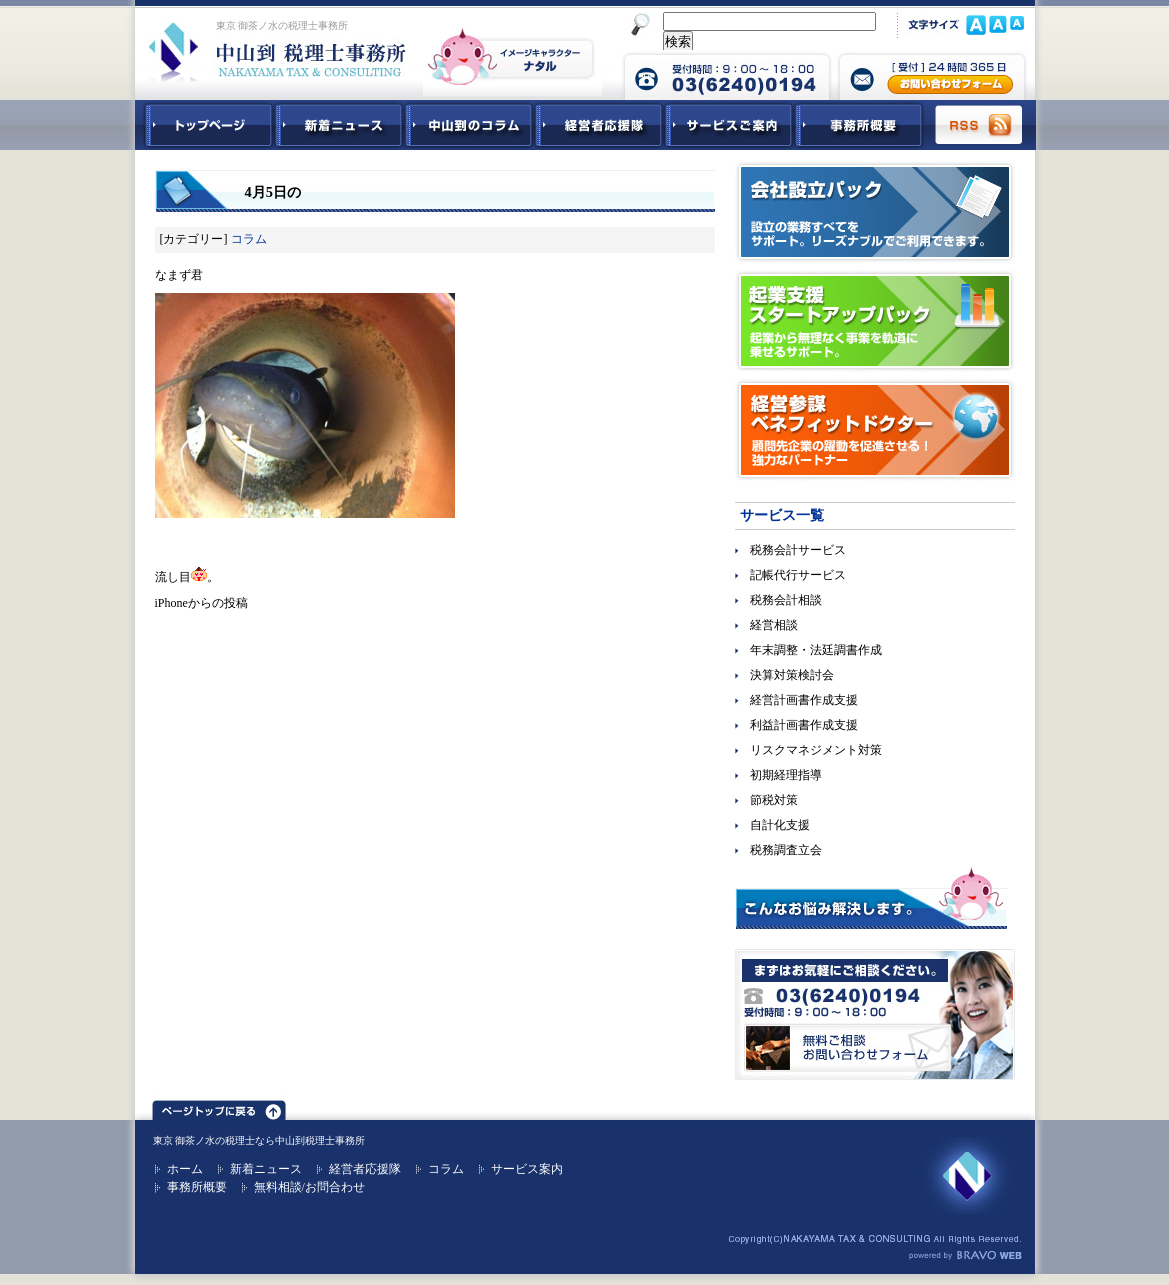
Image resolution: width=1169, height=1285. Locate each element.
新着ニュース (339, 125)
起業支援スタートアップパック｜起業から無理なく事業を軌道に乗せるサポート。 (875, 321)
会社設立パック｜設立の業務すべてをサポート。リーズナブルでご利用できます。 (875, 212)
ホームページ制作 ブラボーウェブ (965, 1256)
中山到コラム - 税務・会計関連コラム (469, 125)
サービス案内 (527, 1169)
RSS (980, 125)
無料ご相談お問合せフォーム (875, 1014)
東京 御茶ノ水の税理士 (204, 1140)
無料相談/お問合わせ (309, 1187)
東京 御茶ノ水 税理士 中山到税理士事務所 (277, 52)
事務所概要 (859, 125)
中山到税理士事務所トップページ (205, 125)
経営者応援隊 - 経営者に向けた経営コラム (599, 125)
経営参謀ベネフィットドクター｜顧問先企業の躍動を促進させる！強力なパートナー (875, 430)
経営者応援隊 (365, 1169)
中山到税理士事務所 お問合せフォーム (932, 75)
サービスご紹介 (729, 125)
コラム (249, 239)
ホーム (185, 1169)
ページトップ (219, 1107)
